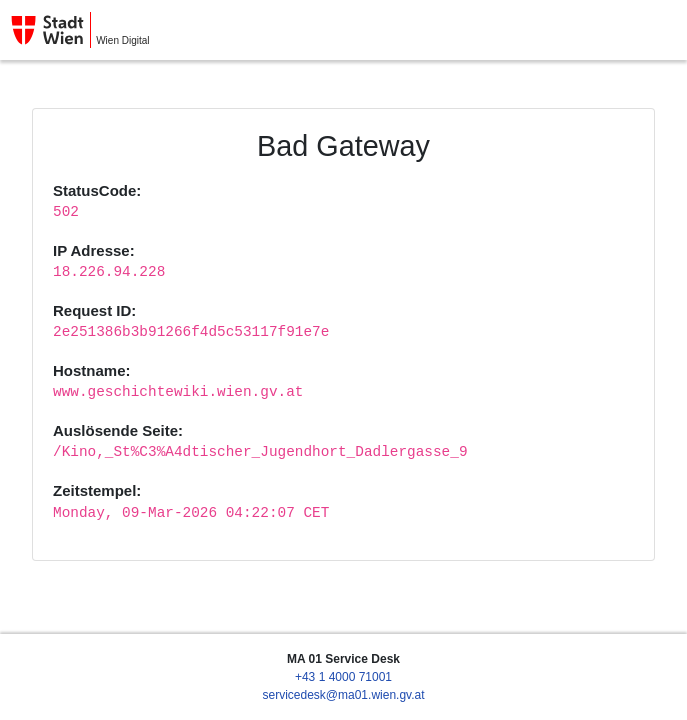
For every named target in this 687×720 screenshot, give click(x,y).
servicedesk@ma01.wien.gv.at (343, 695)
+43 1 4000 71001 (343, 677)
